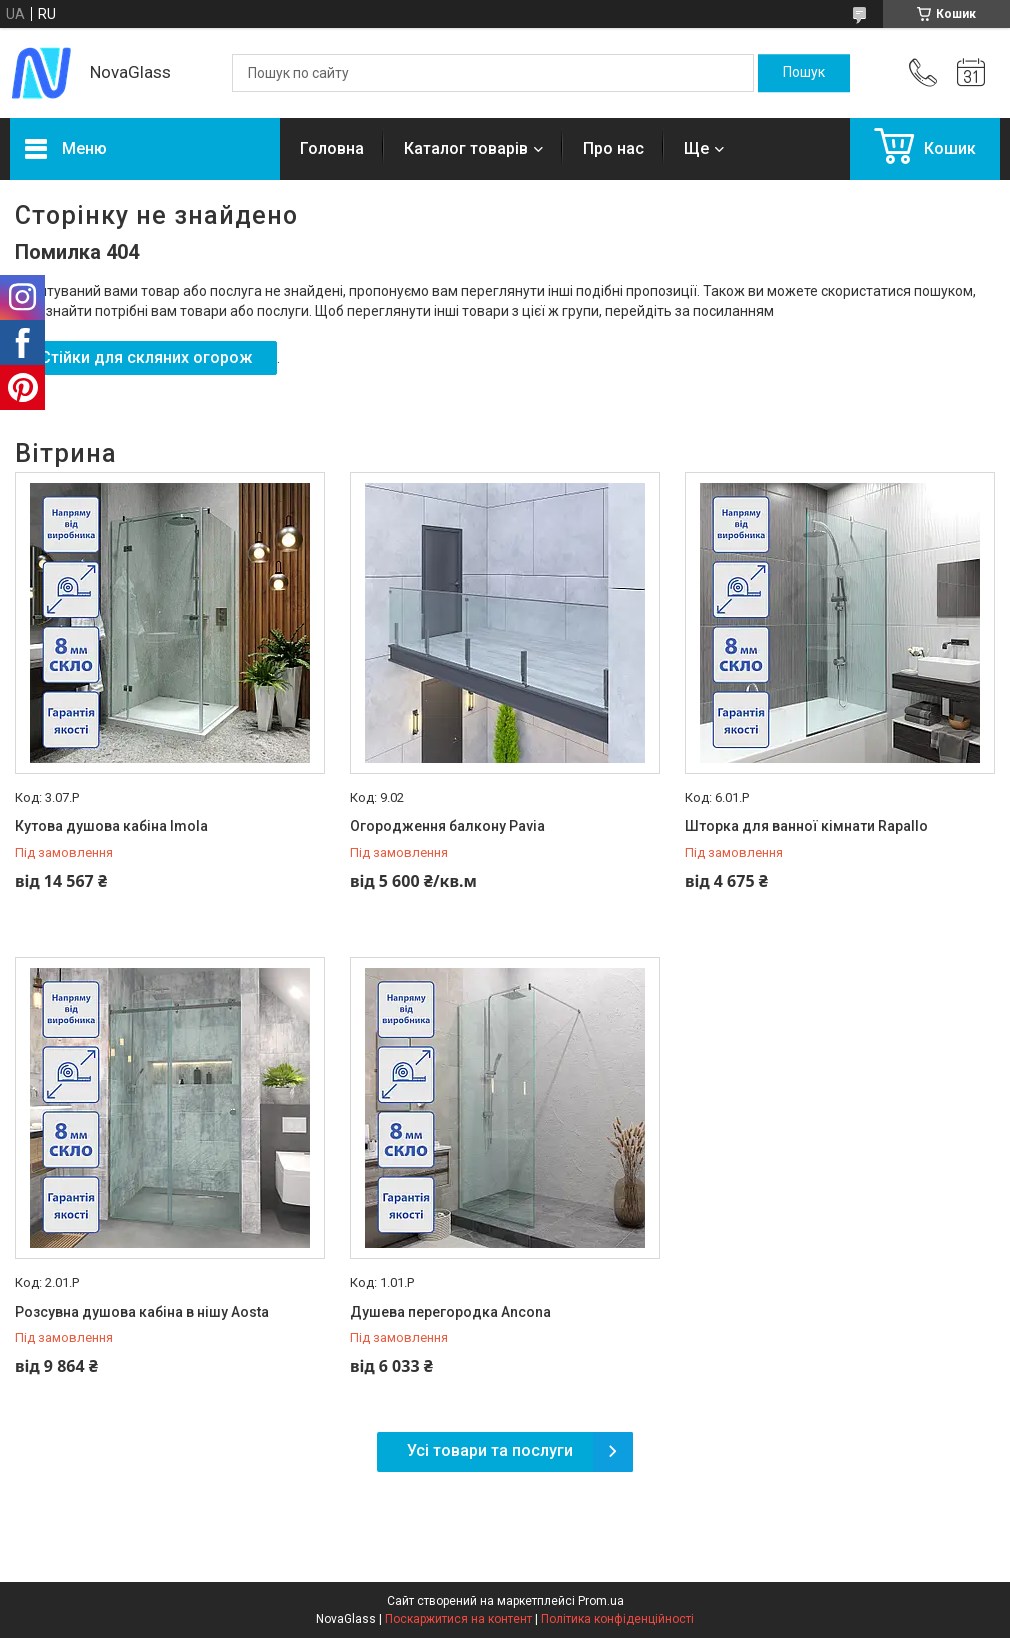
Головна (332, 148)
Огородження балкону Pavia (447, 826)
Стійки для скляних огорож (146, 357)
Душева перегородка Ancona (450, 1312)
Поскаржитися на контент (458, 1619)
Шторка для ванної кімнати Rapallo (806, 826)
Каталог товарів (466, 148)
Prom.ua (601, 1601)
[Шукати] (804, 73)
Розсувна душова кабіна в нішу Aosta (142, 1312)
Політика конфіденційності (617, 1619)
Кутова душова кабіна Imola (111, 826)
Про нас (613, 148)
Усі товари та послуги (490, 1450)
